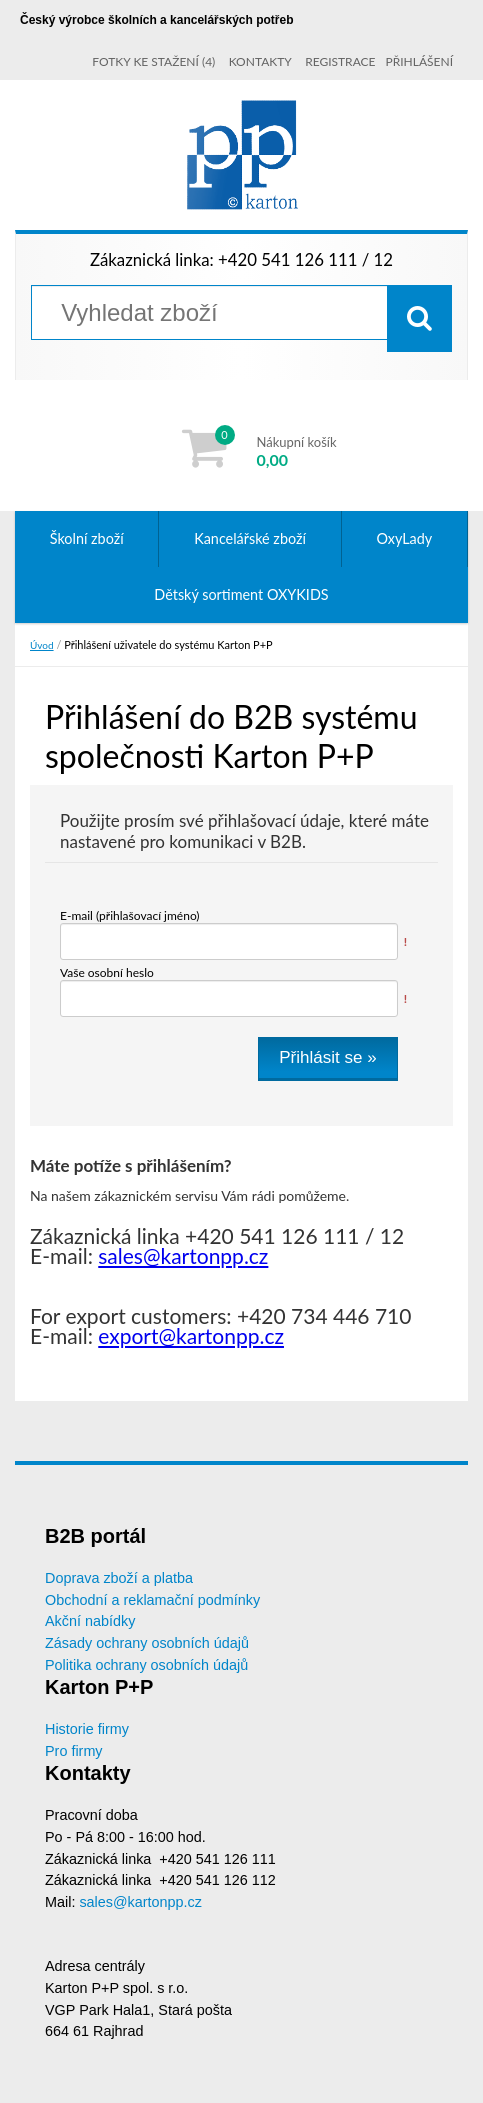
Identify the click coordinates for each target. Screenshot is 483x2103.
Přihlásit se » (327, 1057)
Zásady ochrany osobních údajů (147, 1643)
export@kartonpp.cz (191, 1335)
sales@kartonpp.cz (183, 1255)
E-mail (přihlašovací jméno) (130, 915)
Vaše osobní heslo (107, 972)
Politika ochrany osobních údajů (146, 1665)
